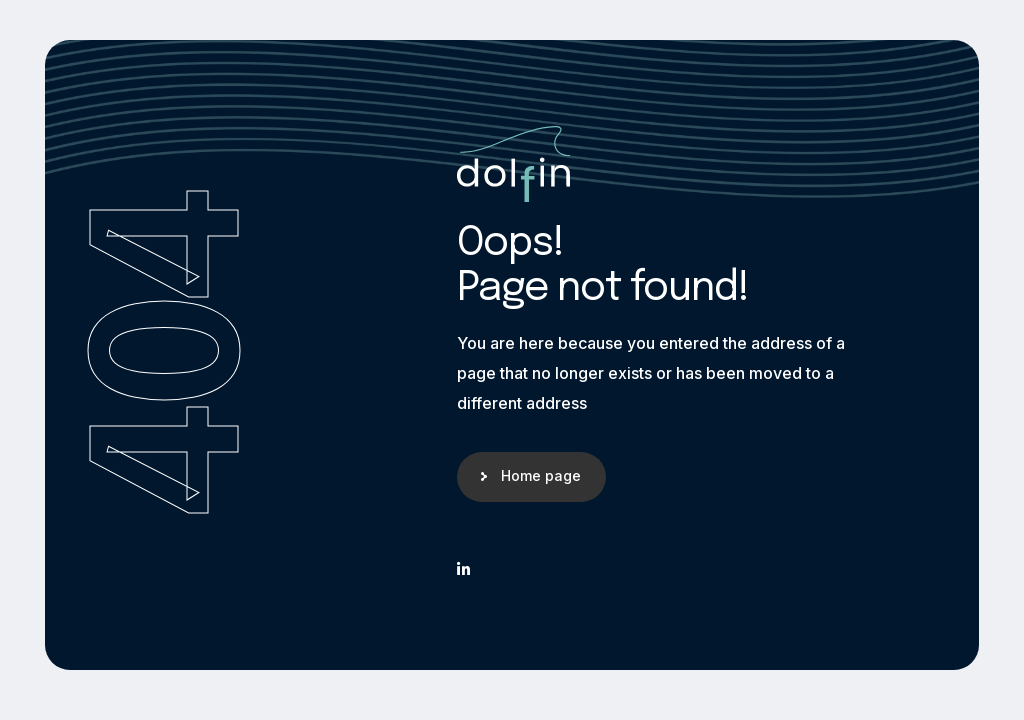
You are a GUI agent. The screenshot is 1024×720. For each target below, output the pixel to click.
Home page (541, 475)
